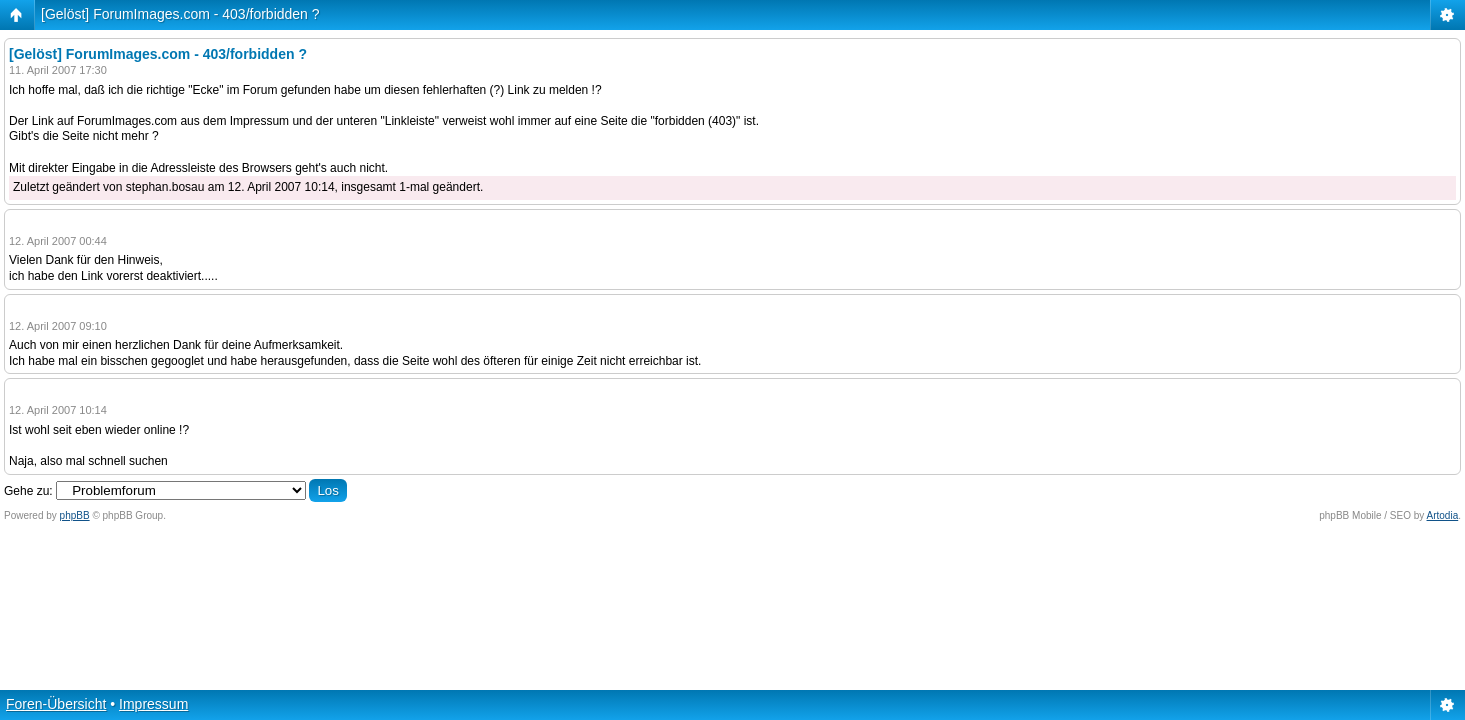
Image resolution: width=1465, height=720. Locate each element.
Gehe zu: (28, 491)
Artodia (1443, 515)
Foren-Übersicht (56, 704)
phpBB (75, 515)
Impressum (153, 704)
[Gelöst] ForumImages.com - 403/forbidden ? (180, 14)
